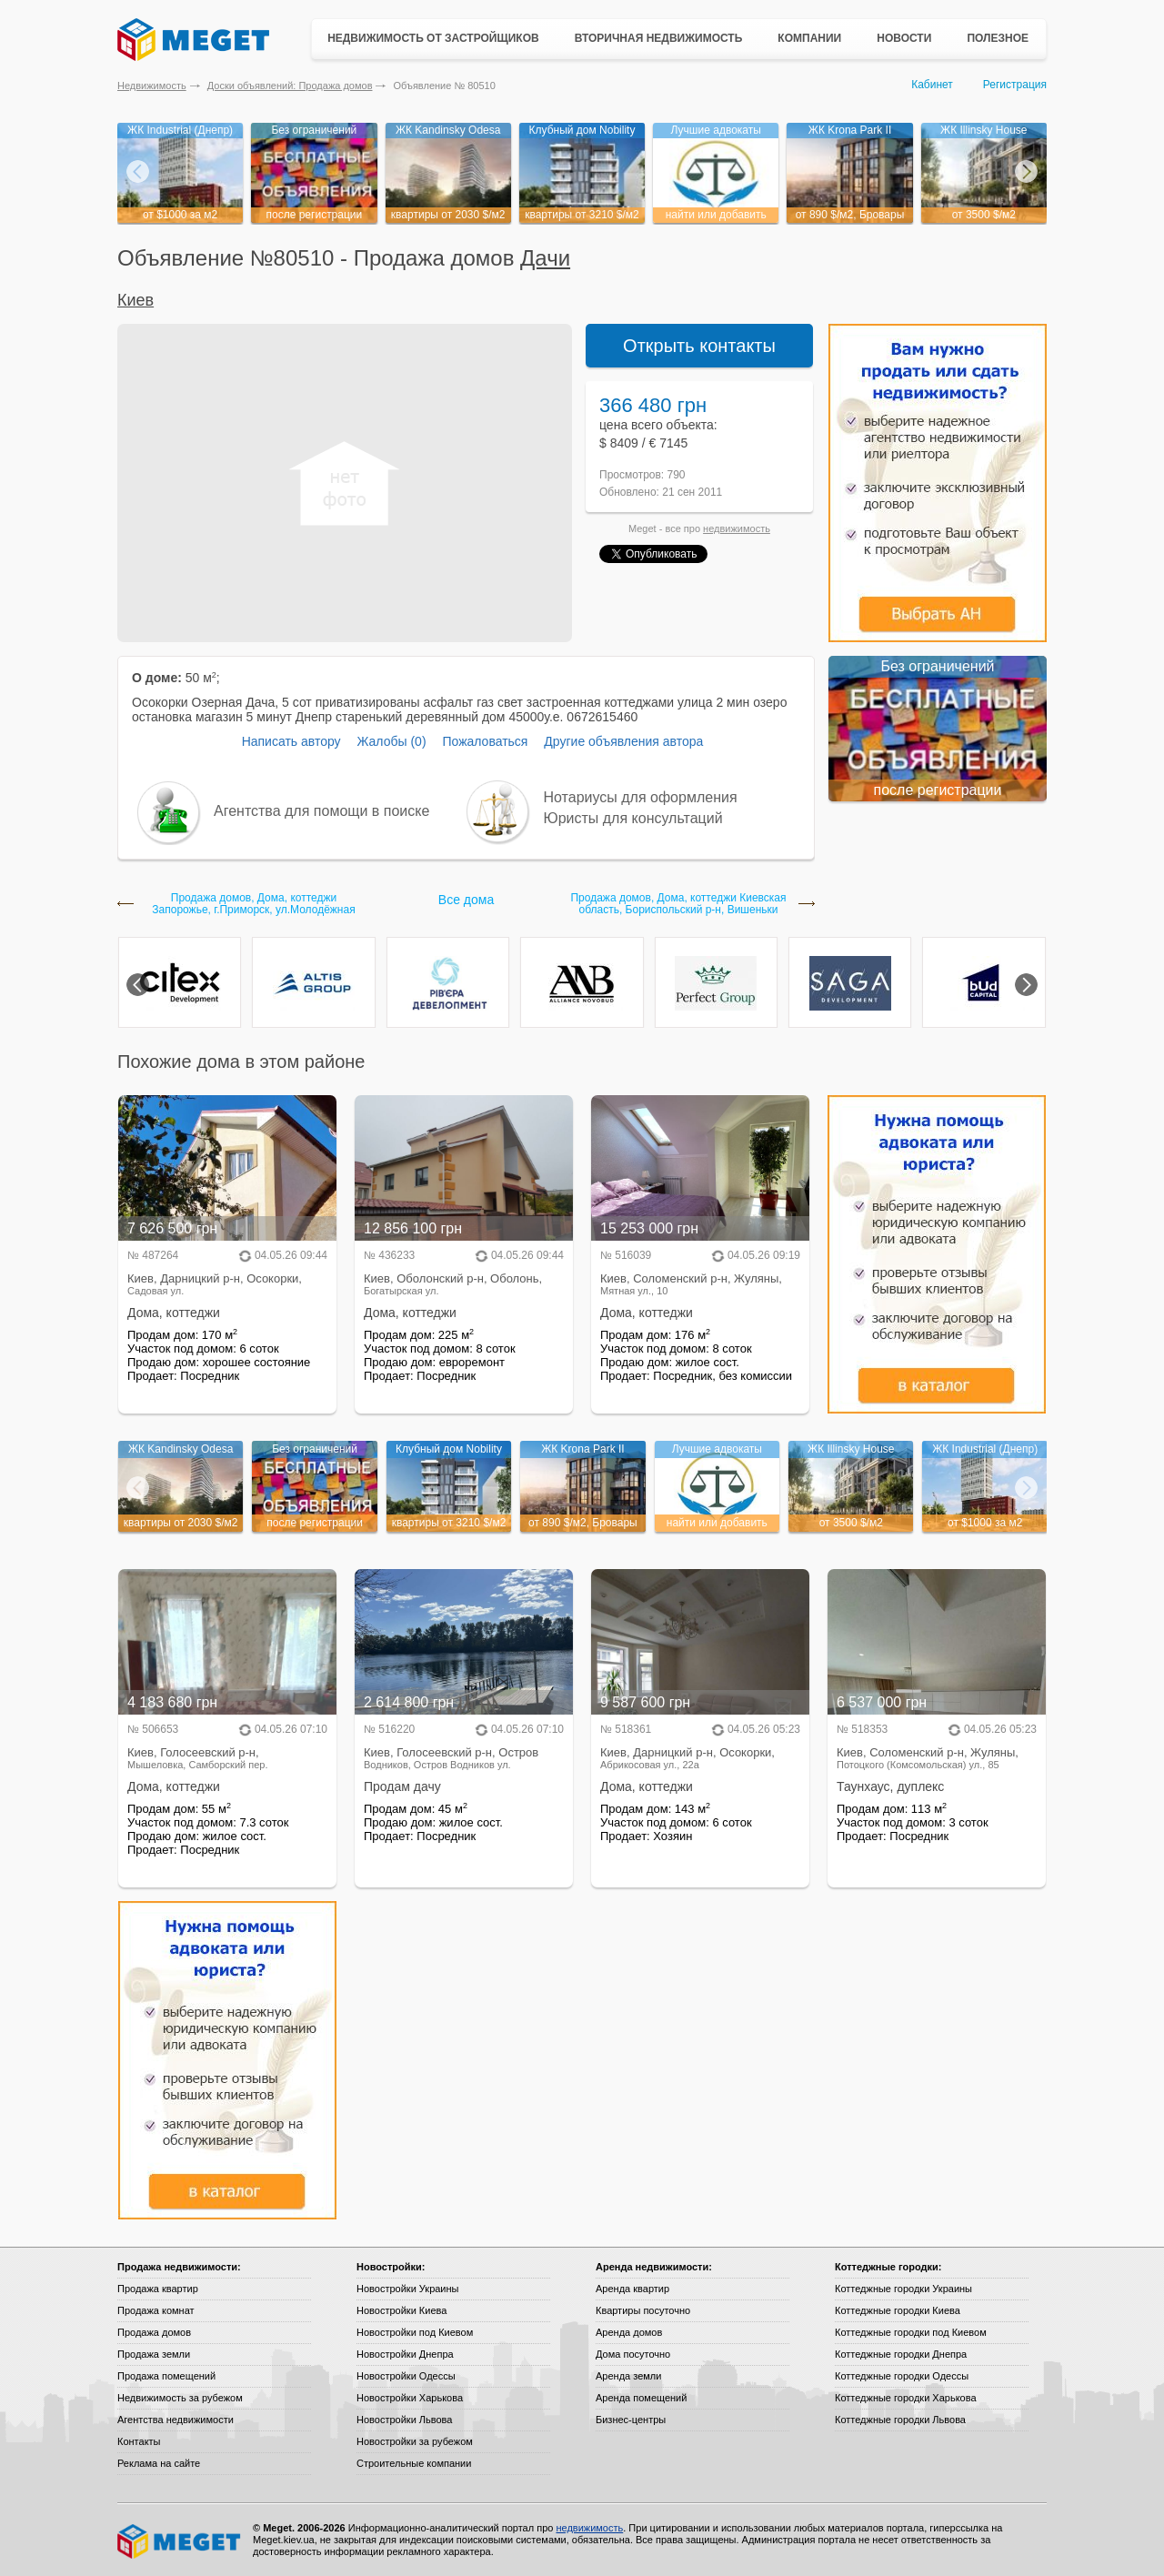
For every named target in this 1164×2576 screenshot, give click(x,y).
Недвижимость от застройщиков (433, 38)
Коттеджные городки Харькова (906, 2397)
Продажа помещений (166, 2375)
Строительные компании (413, 2463)
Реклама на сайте (158, 2463)
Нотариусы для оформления (641, 797)
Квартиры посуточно (643, 2310)
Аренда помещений (641, 2397)
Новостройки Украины (407, 2288)
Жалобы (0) (391, 741)
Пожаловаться (484, 741)
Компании (809, 38)
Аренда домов (629, 2332)
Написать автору (291, 741)
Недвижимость (151, 85)
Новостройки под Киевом (414, 2332)
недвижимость (736, 528)
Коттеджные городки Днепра (901, 2354)
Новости (904, 38)
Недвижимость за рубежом (180, 2397)
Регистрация (1015, 84)
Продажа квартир (157, 2288)
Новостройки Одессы (406, 2375)
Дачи (545, 258)
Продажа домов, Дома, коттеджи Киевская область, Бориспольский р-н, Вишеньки (678, 904)
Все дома (466, 899)
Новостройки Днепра (405, 2354)
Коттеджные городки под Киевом (911, 2332)
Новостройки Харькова (409, 2397)
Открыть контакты (699, 346)
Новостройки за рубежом (414, 2441)
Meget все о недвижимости (180, 2541)
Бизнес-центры (631, 2419)
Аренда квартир (632, 2288)
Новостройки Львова (404, 2419)
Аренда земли (628, 2375)
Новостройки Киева (401, 2310)
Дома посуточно (633, 2354)
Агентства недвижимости (175, 2419)
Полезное (998, 38)
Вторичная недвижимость (659, 38)
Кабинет (932, 84)
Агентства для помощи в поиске (321, 811)
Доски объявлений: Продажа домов (290, 85)
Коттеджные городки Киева (897, 2310)
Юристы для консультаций (633, 818)
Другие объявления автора (623, 741)
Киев (135, 300)
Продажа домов (154, 2332)
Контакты (139, 2441)
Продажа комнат (156, 2310)
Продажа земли (153, 2354)
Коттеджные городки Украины (903, 2288)
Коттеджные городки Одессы (901, 2375)
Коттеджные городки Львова (900, 2419)
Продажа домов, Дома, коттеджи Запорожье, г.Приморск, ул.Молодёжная (253, 904)
